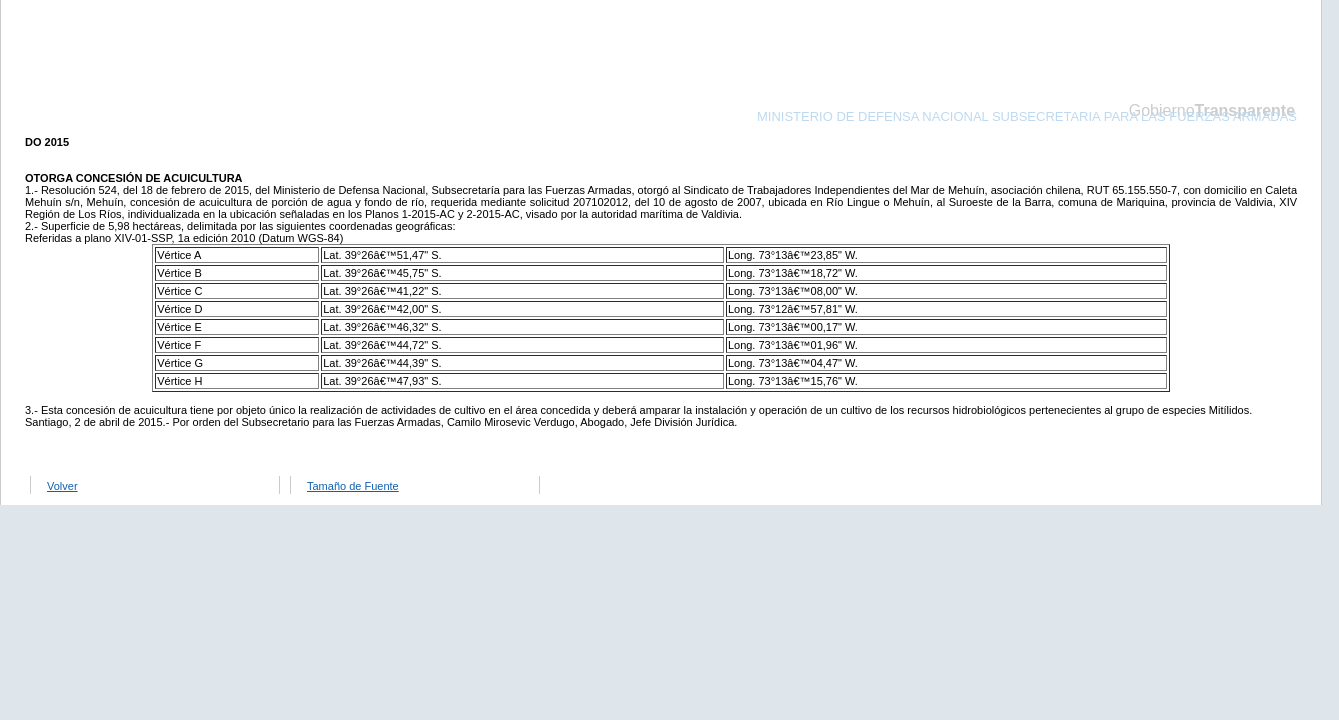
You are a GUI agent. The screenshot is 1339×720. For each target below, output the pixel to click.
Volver (62, 486)
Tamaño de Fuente (353, 486)
